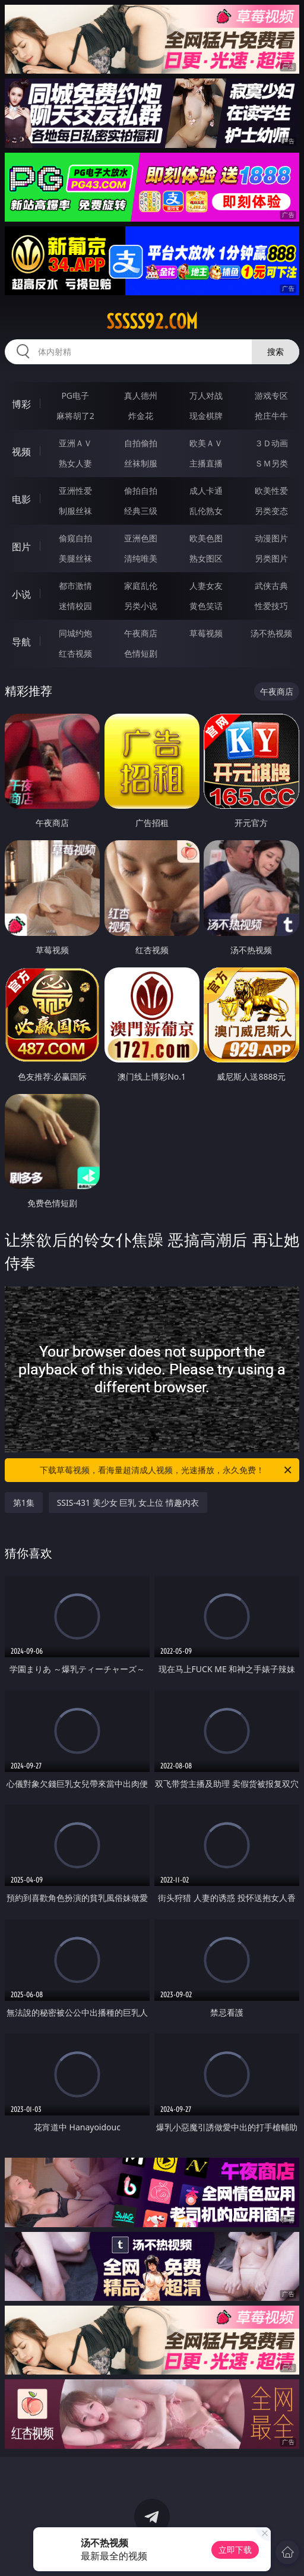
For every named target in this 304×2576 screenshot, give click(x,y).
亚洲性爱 (75, 490)
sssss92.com (152, 321)
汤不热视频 (271, 633)
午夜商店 (140, 633)
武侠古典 (271, 585)
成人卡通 (206, 490)
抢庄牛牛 (271, 415)
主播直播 (206, 463)
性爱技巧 (271, 605)
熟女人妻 (75, 463)
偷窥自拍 (75, 538)
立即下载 (235, 2549)
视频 (21, 451)
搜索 (275, 351)
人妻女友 (206, 585)
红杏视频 (75, 653)
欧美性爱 (271, 490)
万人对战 (206, 395)
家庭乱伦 (140, 585)
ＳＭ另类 (271, 463)
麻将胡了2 (75, 415)
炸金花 (140, 415)
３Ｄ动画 (271, 443)
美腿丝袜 (75, 558)
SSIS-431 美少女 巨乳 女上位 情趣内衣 (128, 1502)
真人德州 (140, 395)
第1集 (23, 1502)
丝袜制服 (140, 463)
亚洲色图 (140, 538)
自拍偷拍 (140, 443)
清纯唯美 (140, 558)
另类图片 (271, 558)
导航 (21, 641)
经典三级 (140, 510)
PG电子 (75, 395)
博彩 (21, 404)
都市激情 (75, 585)
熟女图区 (206, 558)
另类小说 (140, 605)
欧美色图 (206, 538)
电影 (21, 499)
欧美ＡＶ (206, 443)
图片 (21, 546)
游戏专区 (271, 395)
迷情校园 (75, 605)
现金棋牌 (206, 415)
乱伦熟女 (206, 510)
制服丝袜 (75, 510)
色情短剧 (140, 653)
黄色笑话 (206, 605)
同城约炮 (75, 633)
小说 (21, 594)
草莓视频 (206, 633)
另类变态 (271, 510)
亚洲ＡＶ (75, 443)
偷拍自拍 (140, 490)
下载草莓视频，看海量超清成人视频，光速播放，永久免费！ (166, 1470)
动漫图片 (271, 538)
